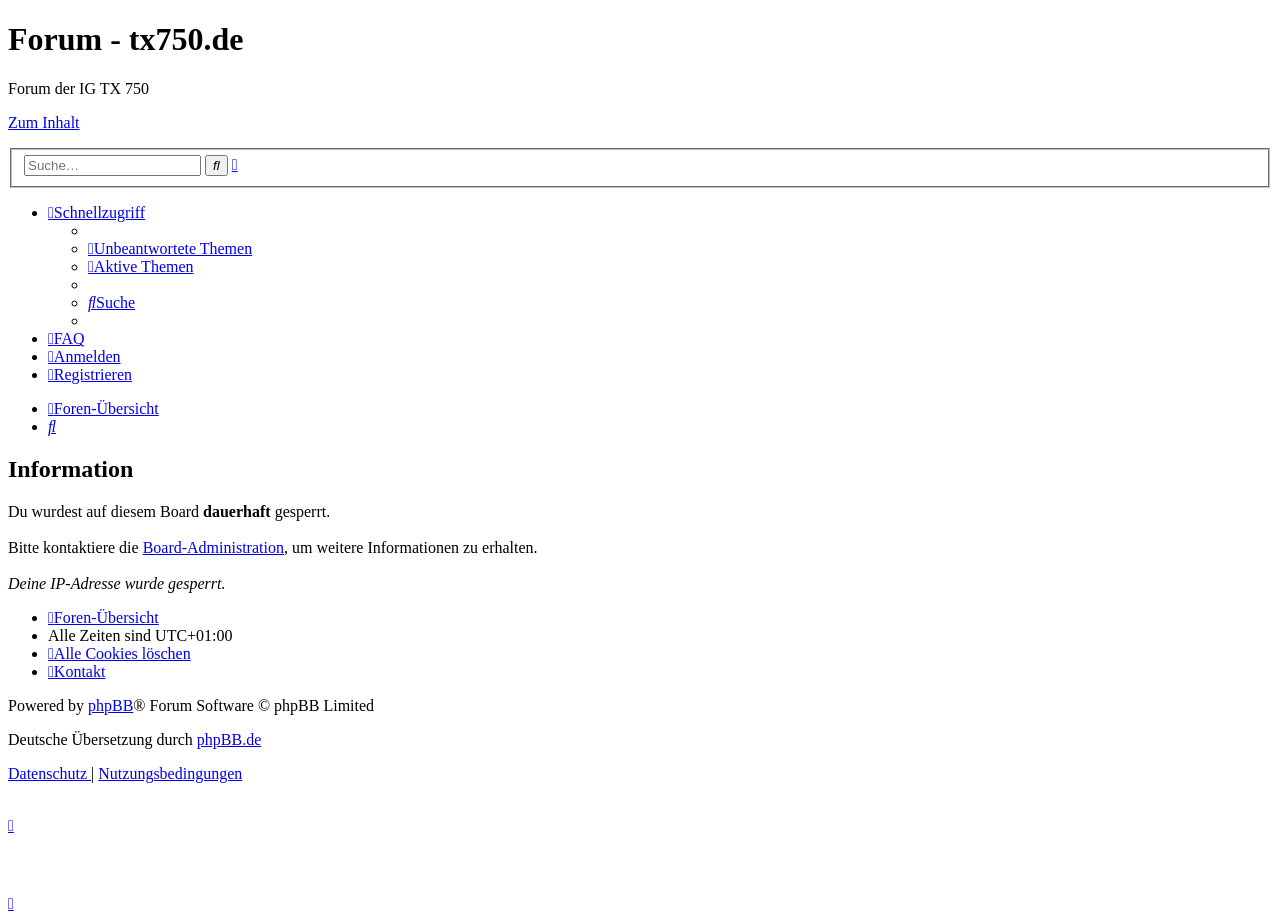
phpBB (110, 705)
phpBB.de (229, 739)
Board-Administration (213, 547)
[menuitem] (170, 248)
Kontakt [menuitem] (76, 671)
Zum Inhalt (44, 122)
